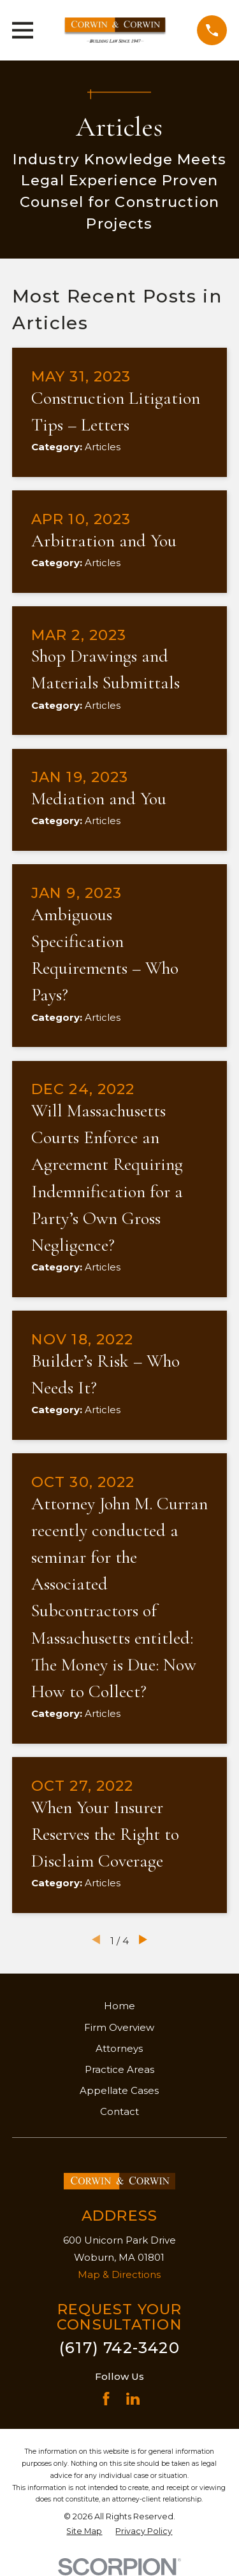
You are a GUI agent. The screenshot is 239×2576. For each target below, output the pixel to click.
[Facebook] (106, 2398)
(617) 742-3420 (119, 2347)
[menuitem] (84, 2531)
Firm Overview (119, 2027)
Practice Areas (119, 2069)
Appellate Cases (119, 2090)
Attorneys (119, 2048)
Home (119, 2006)
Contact (119, 2111)
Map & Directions (119, 2274)
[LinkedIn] (133, 2398)
